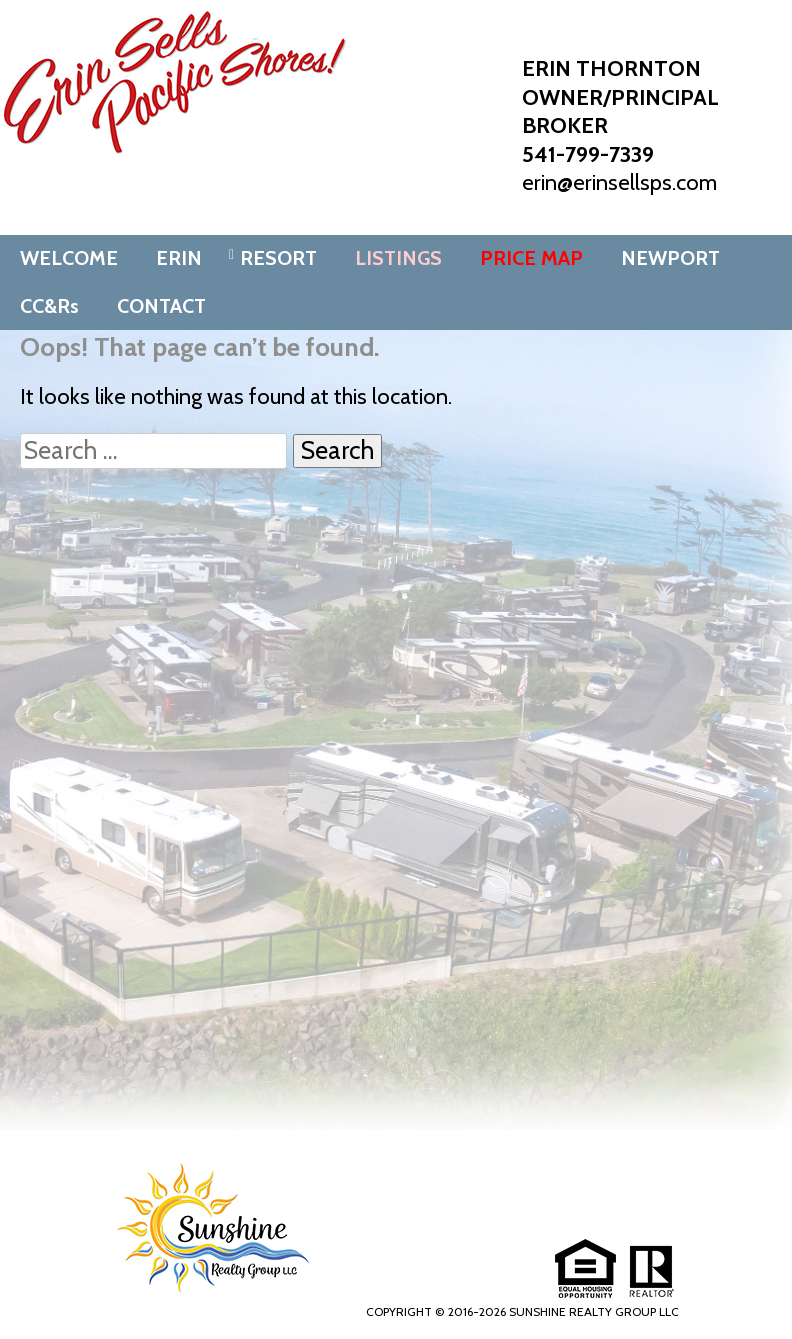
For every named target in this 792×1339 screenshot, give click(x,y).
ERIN (179, 258)
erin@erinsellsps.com (619, 182)
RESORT (278, 258)
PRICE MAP (531, 258)
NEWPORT (670, 258)
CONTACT (161, 306)
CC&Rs (49, 306)
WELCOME (69, 258)
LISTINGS (398, 258)
